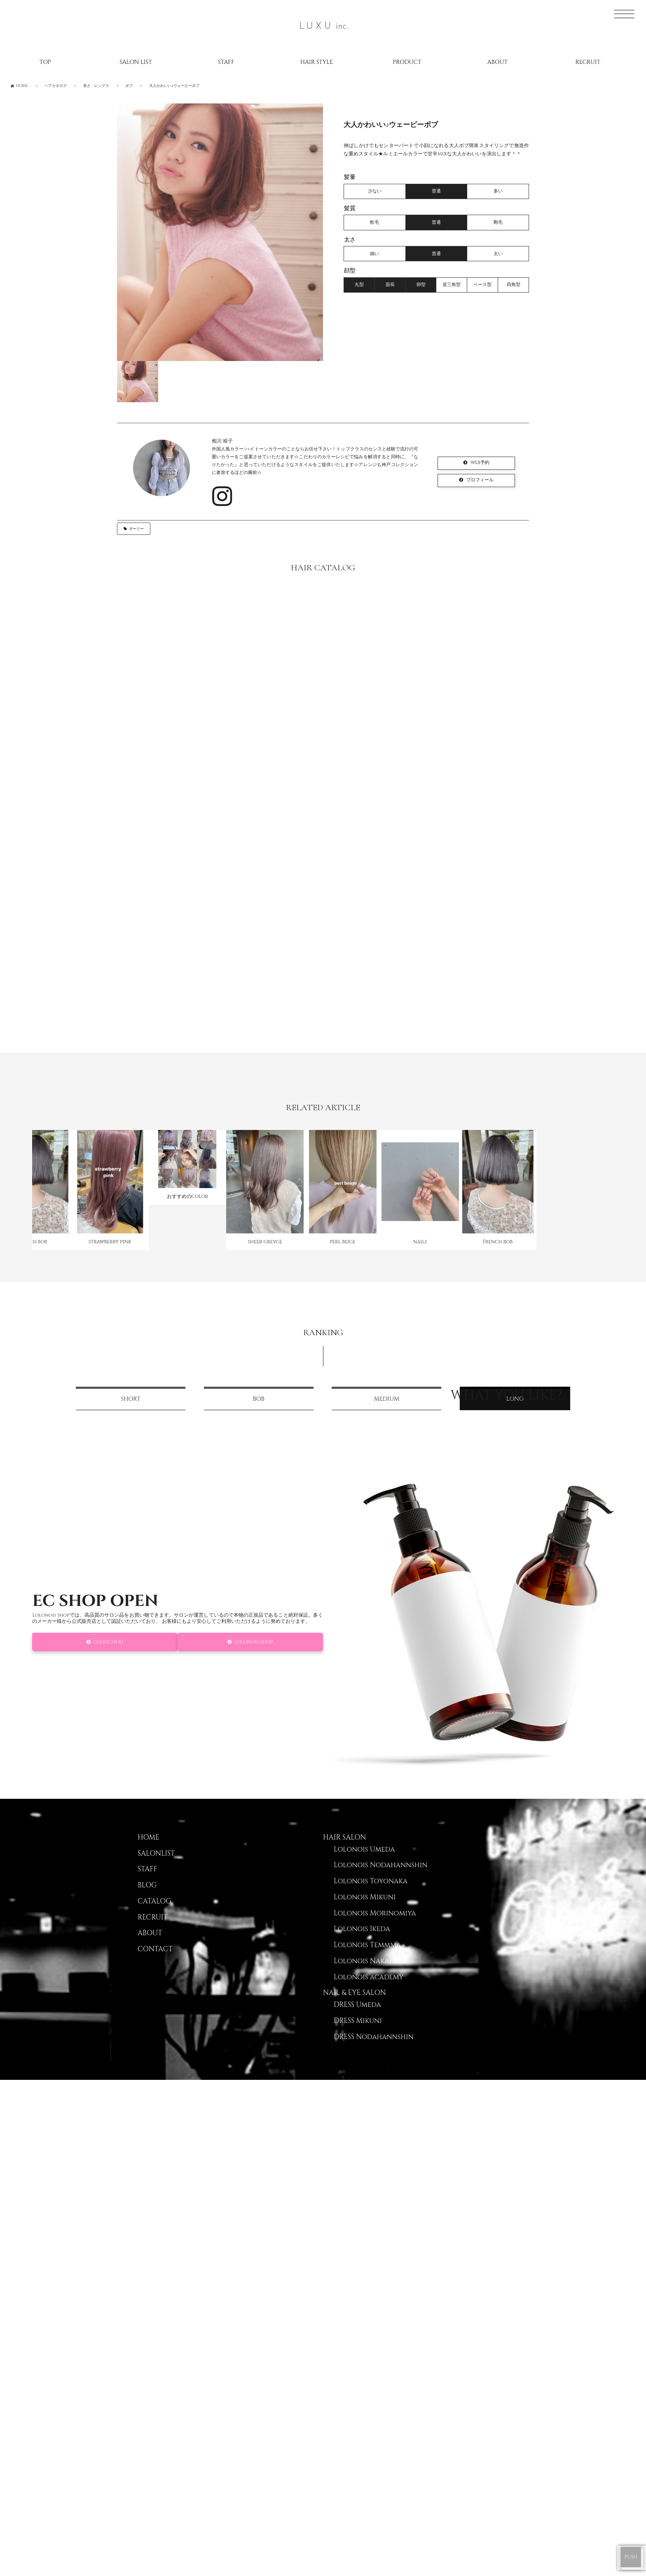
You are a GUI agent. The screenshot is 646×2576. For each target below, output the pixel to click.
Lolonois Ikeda (362, 1943)
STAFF (226, 62)
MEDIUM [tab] (386, 1414)
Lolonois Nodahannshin (380, 1880)
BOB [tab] (258, 1414)
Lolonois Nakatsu (367, 1975)
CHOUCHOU (108, 1657)
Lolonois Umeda (364, 1863)
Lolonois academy (368, 1991)
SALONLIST (156, 1868)
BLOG (147, 1899)
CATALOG (154, 1915)
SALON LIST (135, 62)
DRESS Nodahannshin (374, 2051)
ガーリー (136, 528)
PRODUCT (407, 62)
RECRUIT (588, 62)
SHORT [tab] (130, 1414)
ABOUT (497, 62)
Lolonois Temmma (367, 1959)
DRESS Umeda (357, 2019)
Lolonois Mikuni (365, 1911)
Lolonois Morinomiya (375, 1927)
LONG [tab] (515, 1414)
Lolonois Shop (253, 1657)
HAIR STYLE (316, 62)
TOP (45, 62)
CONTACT (155, 1963)
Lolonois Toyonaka (370, 1895)
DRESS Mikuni (358, 2035)
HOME (148, 1851)
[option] (220, 232)
